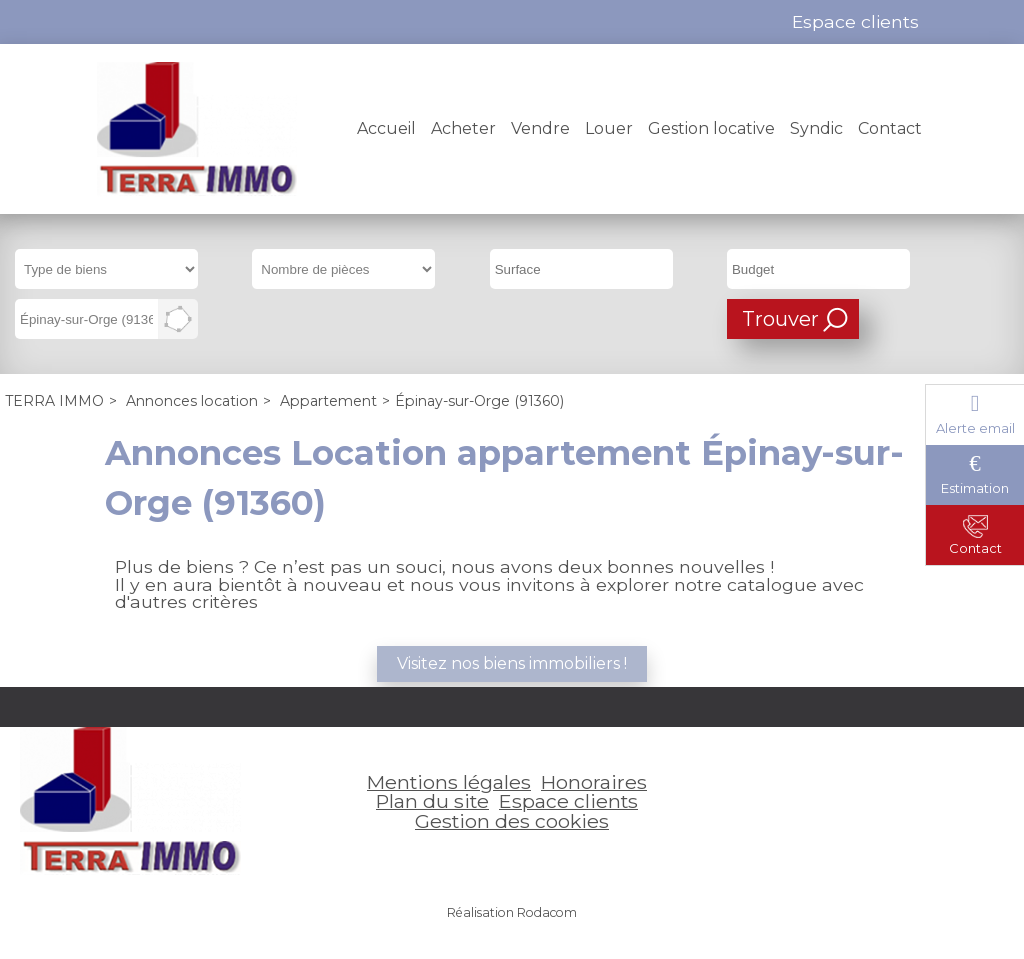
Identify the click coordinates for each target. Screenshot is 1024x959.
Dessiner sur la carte (178, 319)
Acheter (463, 128)
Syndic (816, 128)
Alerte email (975, 428)
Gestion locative (711, 128)
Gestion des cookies (512, 821)
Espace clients (568, 801)
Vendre (540, 128)
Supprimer (149, 325)
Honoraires (594, 782)
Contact (890, 128)
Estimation (975, 488)
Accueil (386, 128)
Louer (609, 128)
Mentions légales (449, 782)
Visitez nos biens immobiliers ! (512, 663)
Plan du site (432, 801)
